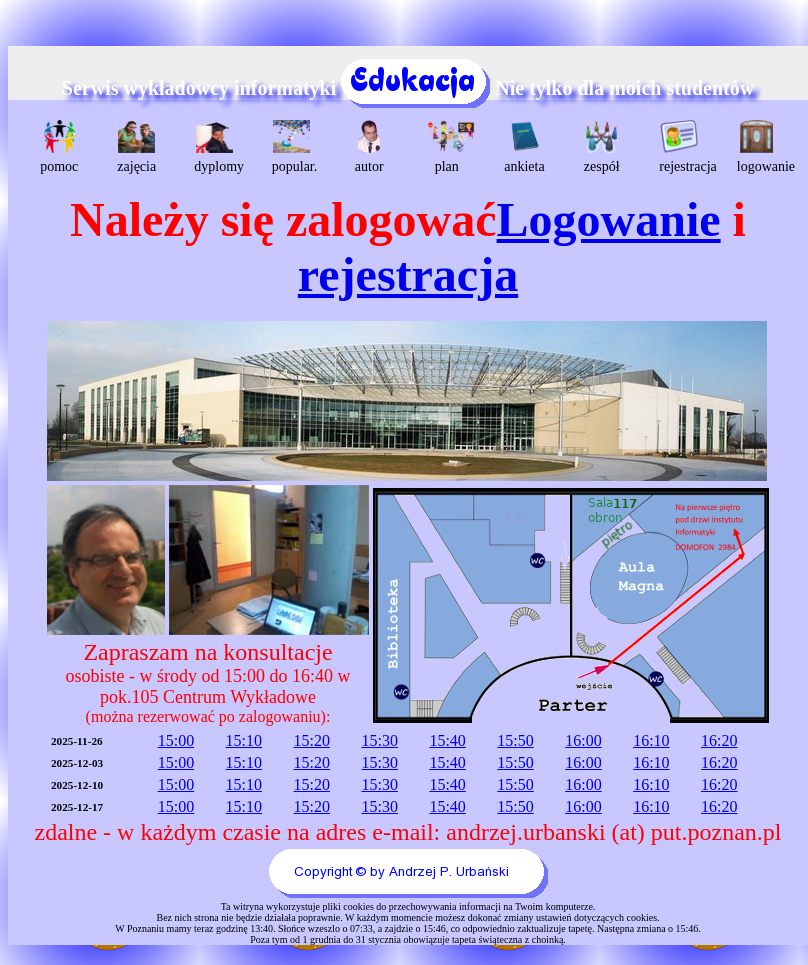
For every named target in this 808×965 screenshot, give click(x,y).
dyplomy (216, 147)
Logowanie (609, 219)
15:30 (379, 740)
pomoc (59, 147)
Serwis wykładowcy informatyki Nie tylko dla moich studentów (408, 88)
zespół (602, 147)
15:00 (176, 740)
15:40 (447, 740)
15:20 (312, 740)
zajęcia (136, 147)
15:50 (515, 740)
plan (449, 147)
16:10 (651, 740)
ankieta (524, 147)
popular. (294, 147)
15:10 (244, 740)
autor (369, 147)
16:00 (583, 740)
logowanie (759, 147)
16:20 (719, 740)
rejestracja (681, 147)
